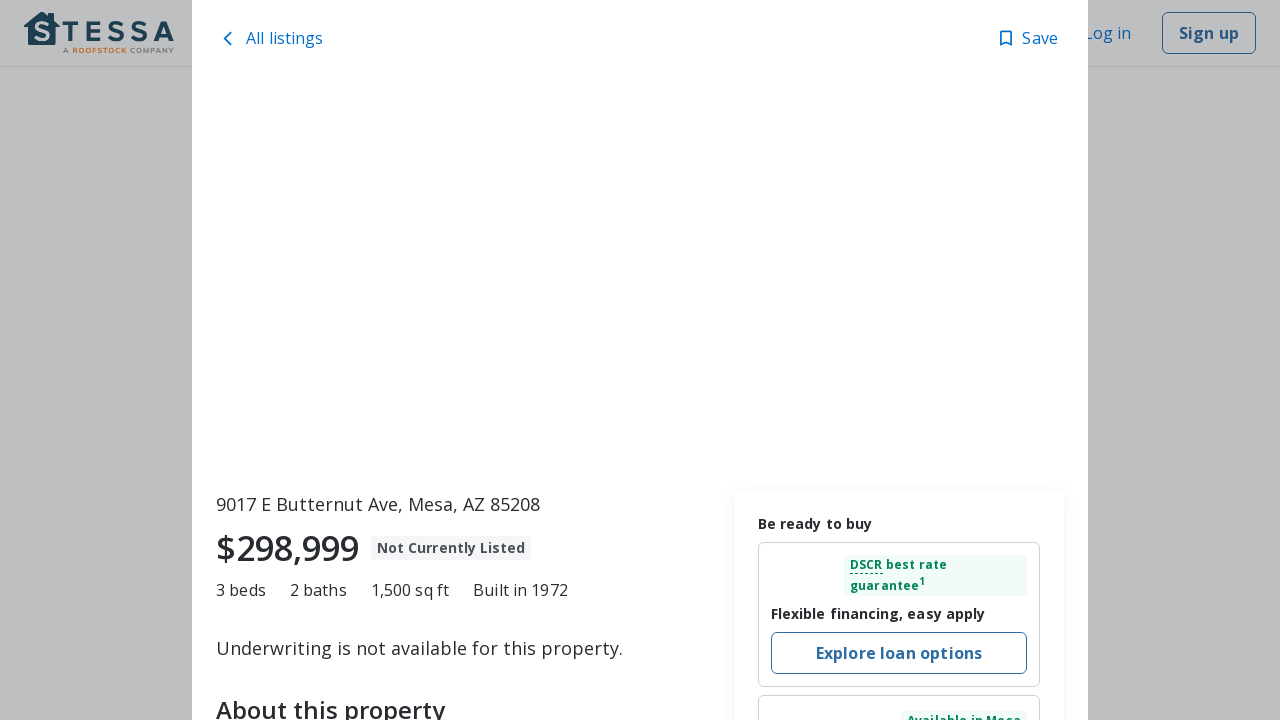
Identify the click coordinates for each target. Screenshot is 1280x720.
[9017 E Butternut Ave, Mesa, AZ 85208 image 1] (640, 281)
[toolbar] (640, 281)
